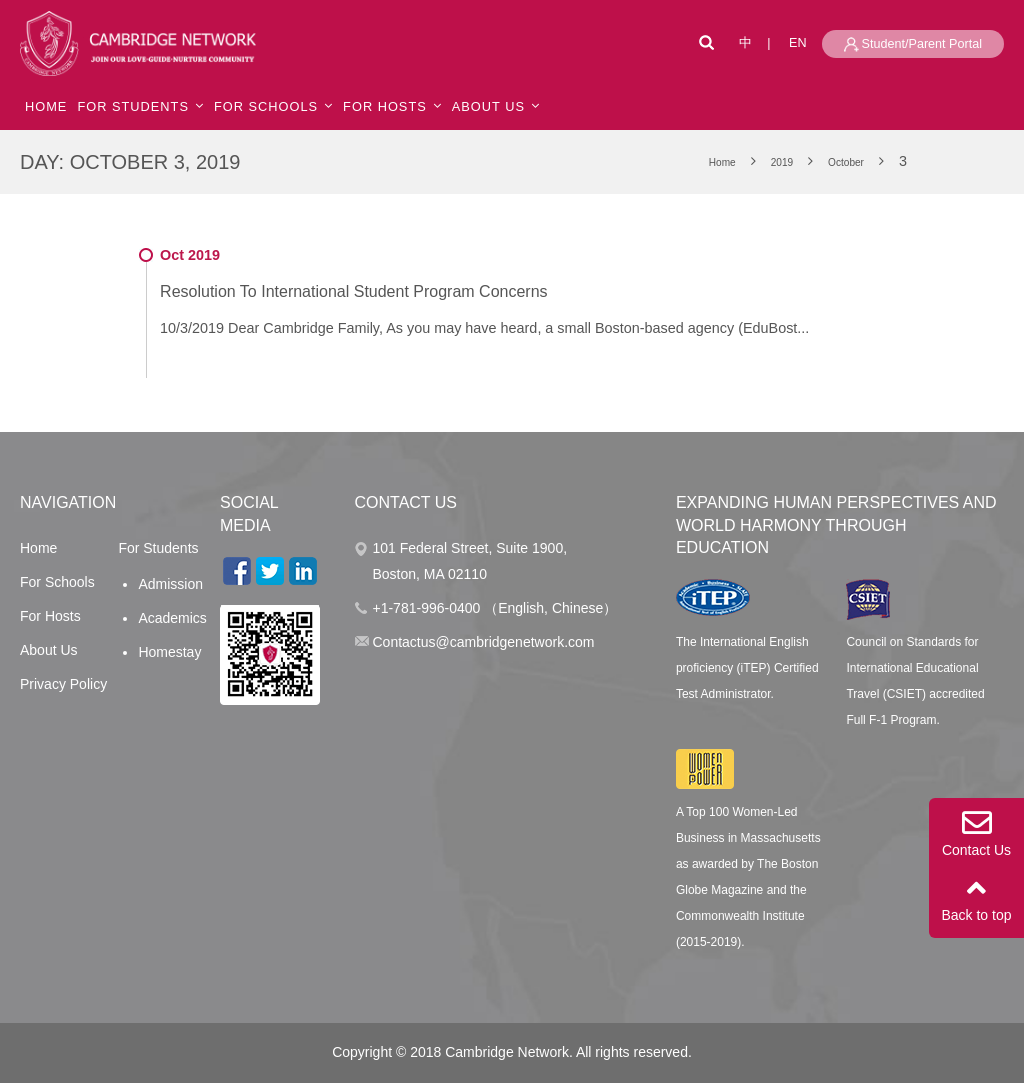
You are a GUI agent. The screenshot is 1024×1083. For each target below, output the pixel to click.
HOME (46, 106)
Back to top (976, 898)
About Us (49, 650)
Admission (170, 584)
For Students (133, 106)
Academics (172, 618)
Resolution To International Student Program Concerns (353, 291)
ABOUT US (488, 106)
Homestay (169, 652)
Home (38, 548)
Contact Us (976, 833)
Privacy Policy (63, 684)
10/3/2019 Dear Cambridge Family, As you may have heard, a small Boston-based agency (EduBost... (484, 328)
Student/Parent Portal (913, 44)
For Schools (266, 106)
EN (798, 43)
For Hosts (385, 106)
